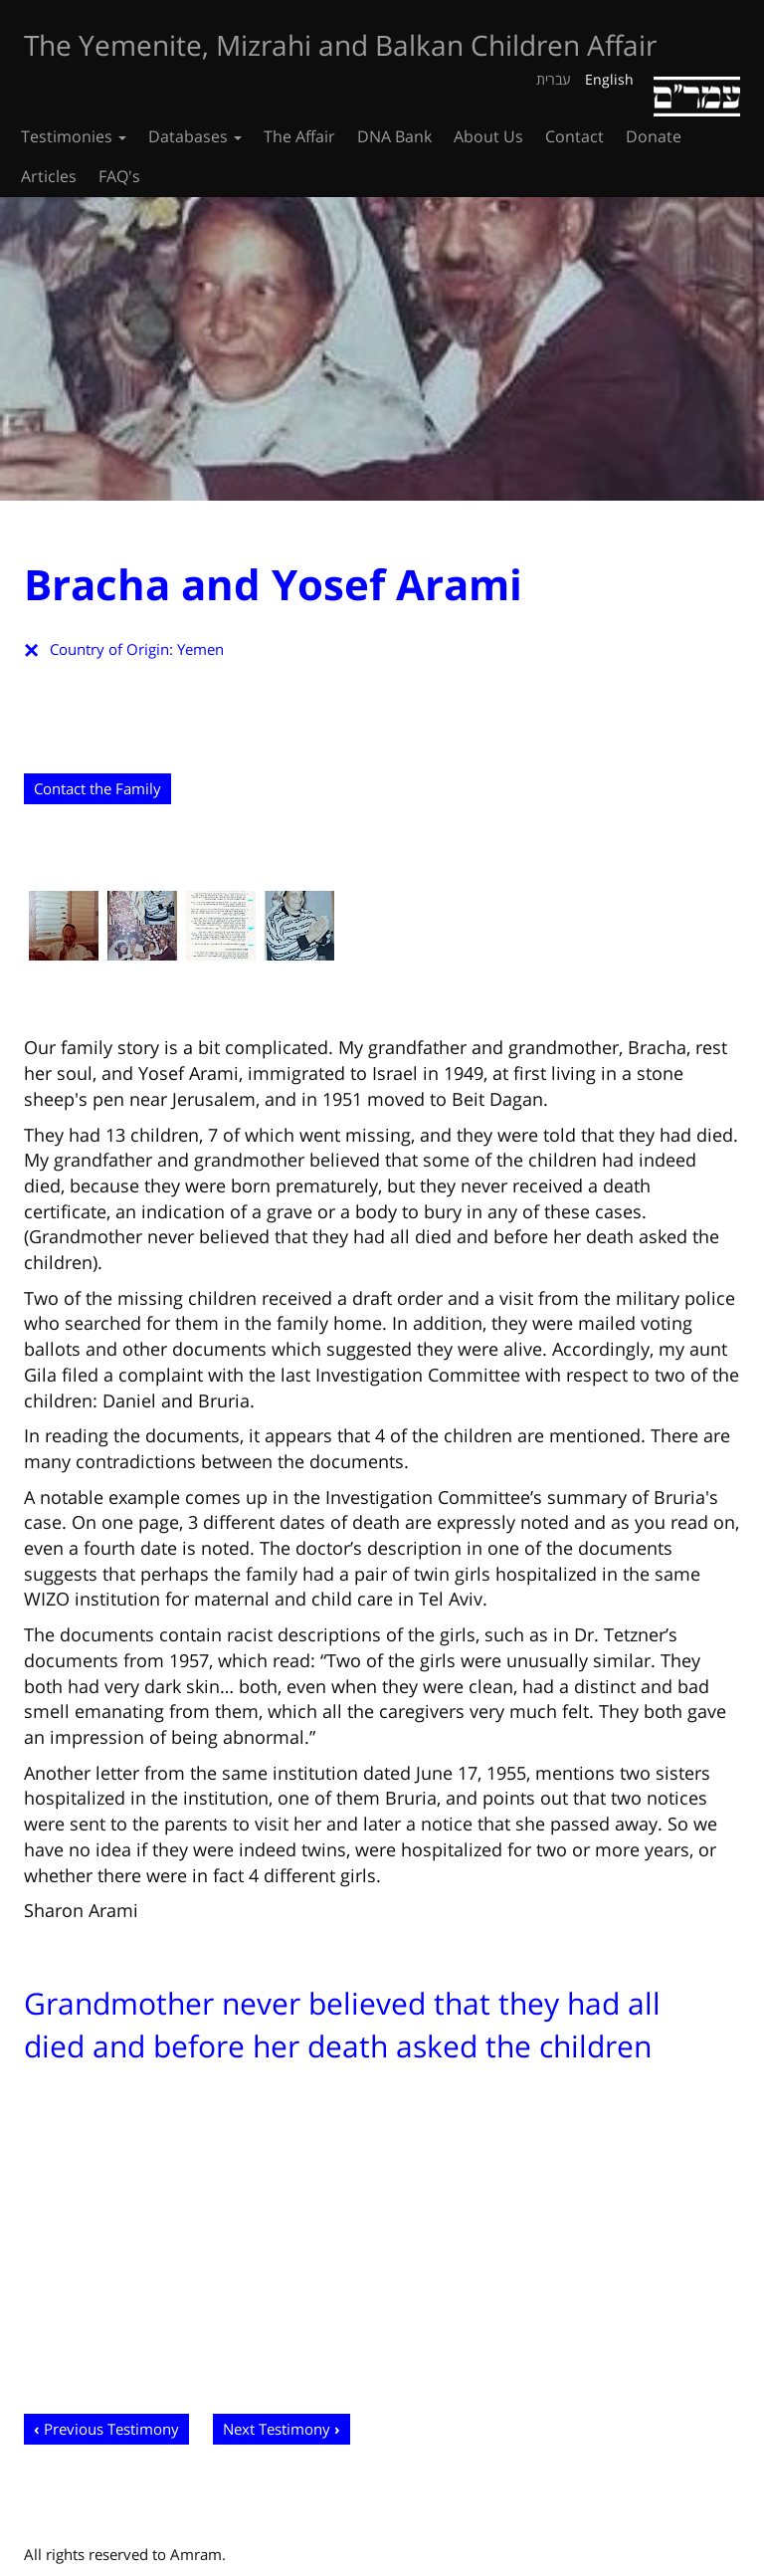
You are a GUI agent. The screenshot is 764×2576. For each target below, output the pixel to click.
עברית (553, 79)
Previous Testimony (111, 2429)
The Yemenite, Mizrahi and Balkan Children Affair (340, 45)
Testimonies (73, 136)
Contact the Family (97, 788)
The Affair (299, 136)
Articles (49, 176)
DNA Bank (394, 136)
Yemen (200, 649)
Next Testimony (276, 2429)
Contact (574, 136)
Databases (195, 136)
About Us (488, 136)
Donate (653, 136)
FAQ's (119, 176)
